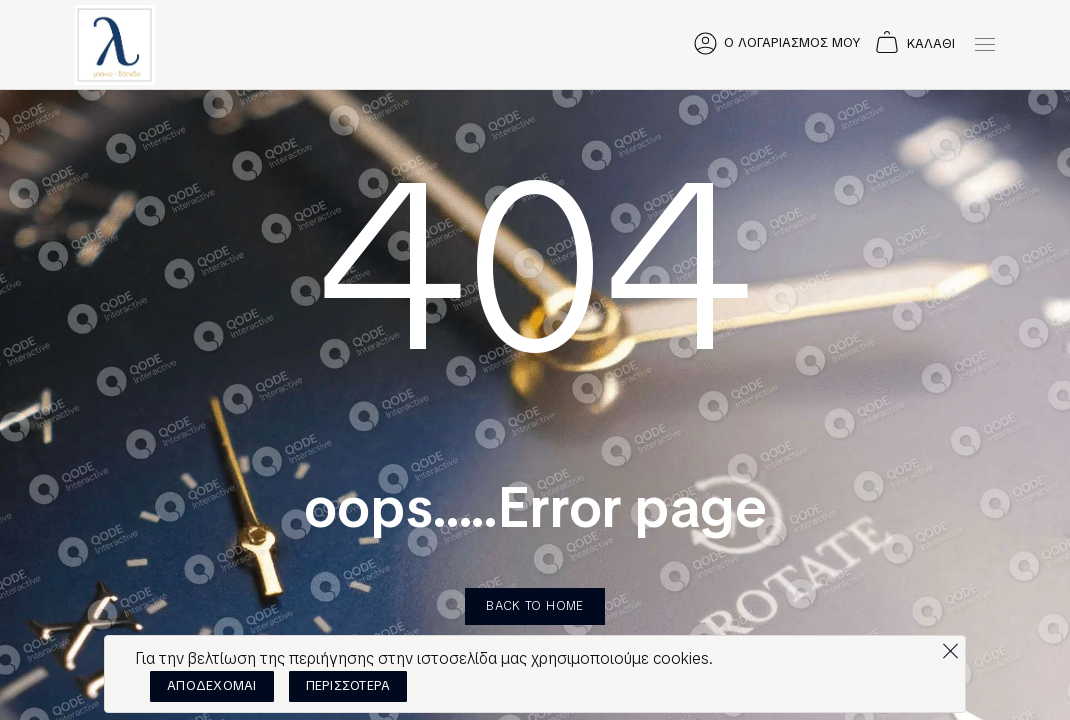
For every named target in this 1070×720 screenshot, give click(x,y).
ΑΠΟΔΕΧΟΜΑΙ (212, 685)
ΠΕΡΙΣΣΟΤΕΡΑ (348, 685)
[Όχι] (950, 646)
